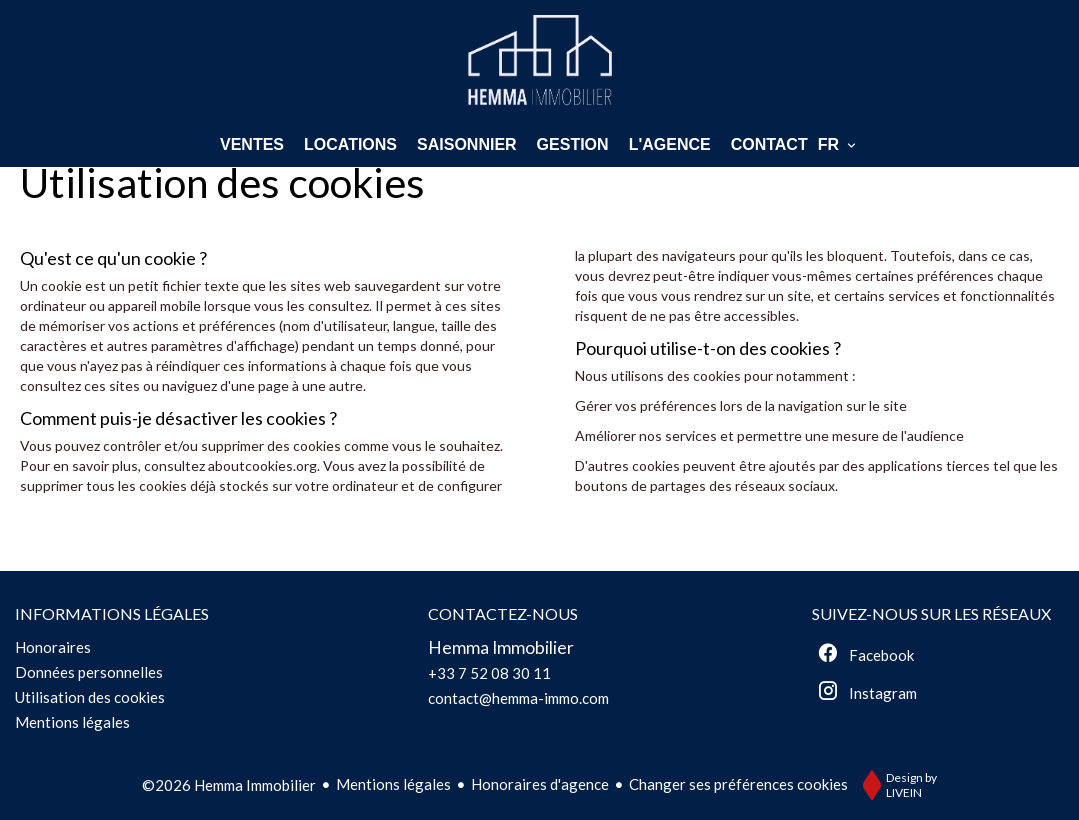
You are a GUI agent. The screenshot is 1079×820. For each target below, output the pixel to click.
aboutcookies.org (262, 465)
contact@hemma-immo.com (518, 698)
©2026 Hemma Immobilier (229, 785)
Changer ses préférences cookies (738, 784)
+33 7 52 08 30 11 (489, 673)
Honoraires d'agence (540, 784)
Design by (895, 785)
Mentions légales (393, 784)
